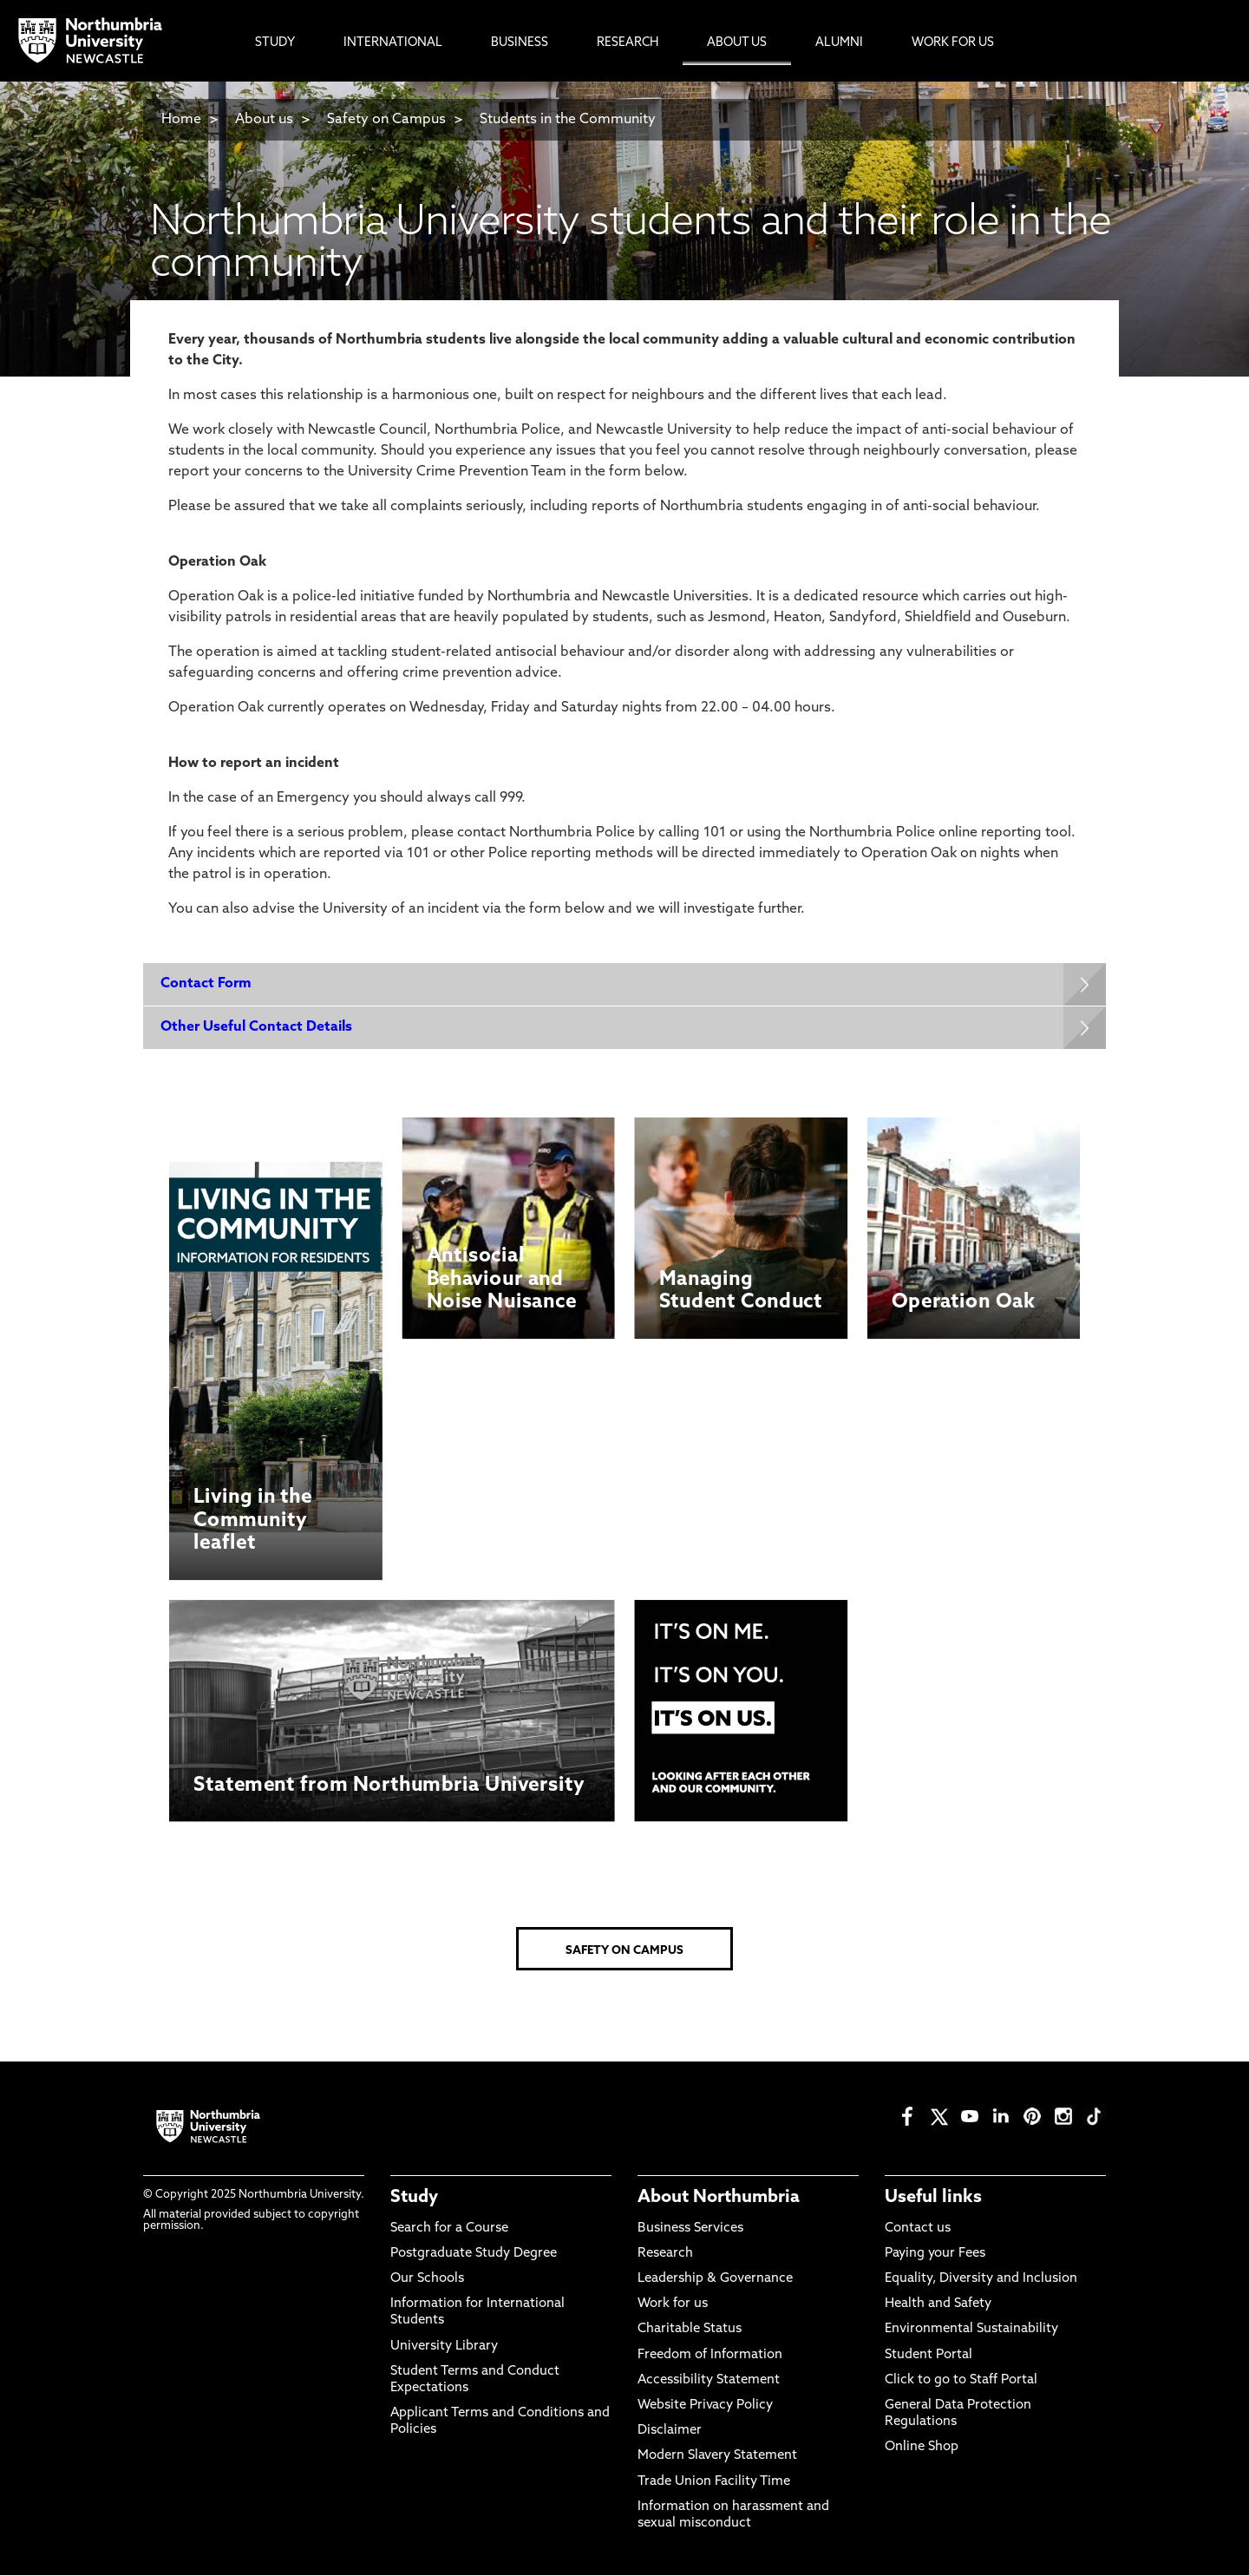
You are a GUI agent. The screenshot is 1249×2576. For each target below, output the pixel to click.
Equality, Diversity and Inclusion (981, 2279)
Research (665, 2253)
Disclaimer (670, 2431)
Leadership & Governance (715, 2279)
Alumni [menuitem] (839, 42)
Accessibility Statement (709, 2380)
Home (181, 120)
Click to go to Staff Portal (961, 2380)
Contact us (918, 2228)
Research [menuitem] (627, 42)
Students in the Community (568, 120)
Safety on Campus (386, 120)
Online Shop (921, 2448)
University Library (444, 2346)
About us (264, 120)
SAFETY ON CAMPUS (624, 1951)
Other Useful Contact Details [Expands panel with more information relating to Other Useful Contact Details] (256, 1027)
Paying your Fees (935, 2253)
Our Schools (427, 2279)
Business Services (690, 2228)
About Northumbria (719, 2198)
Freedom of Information (710, 2355)
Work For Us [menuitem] (953, 42)
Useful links (933, 2198)
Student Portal (928, 2355)
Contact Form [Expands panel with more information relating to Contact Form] (206, 984)
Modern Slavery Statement (717, 2456)
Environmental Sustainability (971, 2330)
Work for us (673, 2304)
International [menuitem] (392, 42)
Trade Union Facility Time (714, 2481)
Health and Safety (938, 2304)
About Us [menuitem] (737, 42)
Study (414, 2198)
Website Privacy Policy (705, 2405)
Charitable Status (690, 2330)
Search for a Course (449, 2228)
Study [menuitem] (275, 42)
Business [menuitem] (519, 42)
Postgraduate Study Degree (473, 2253)
